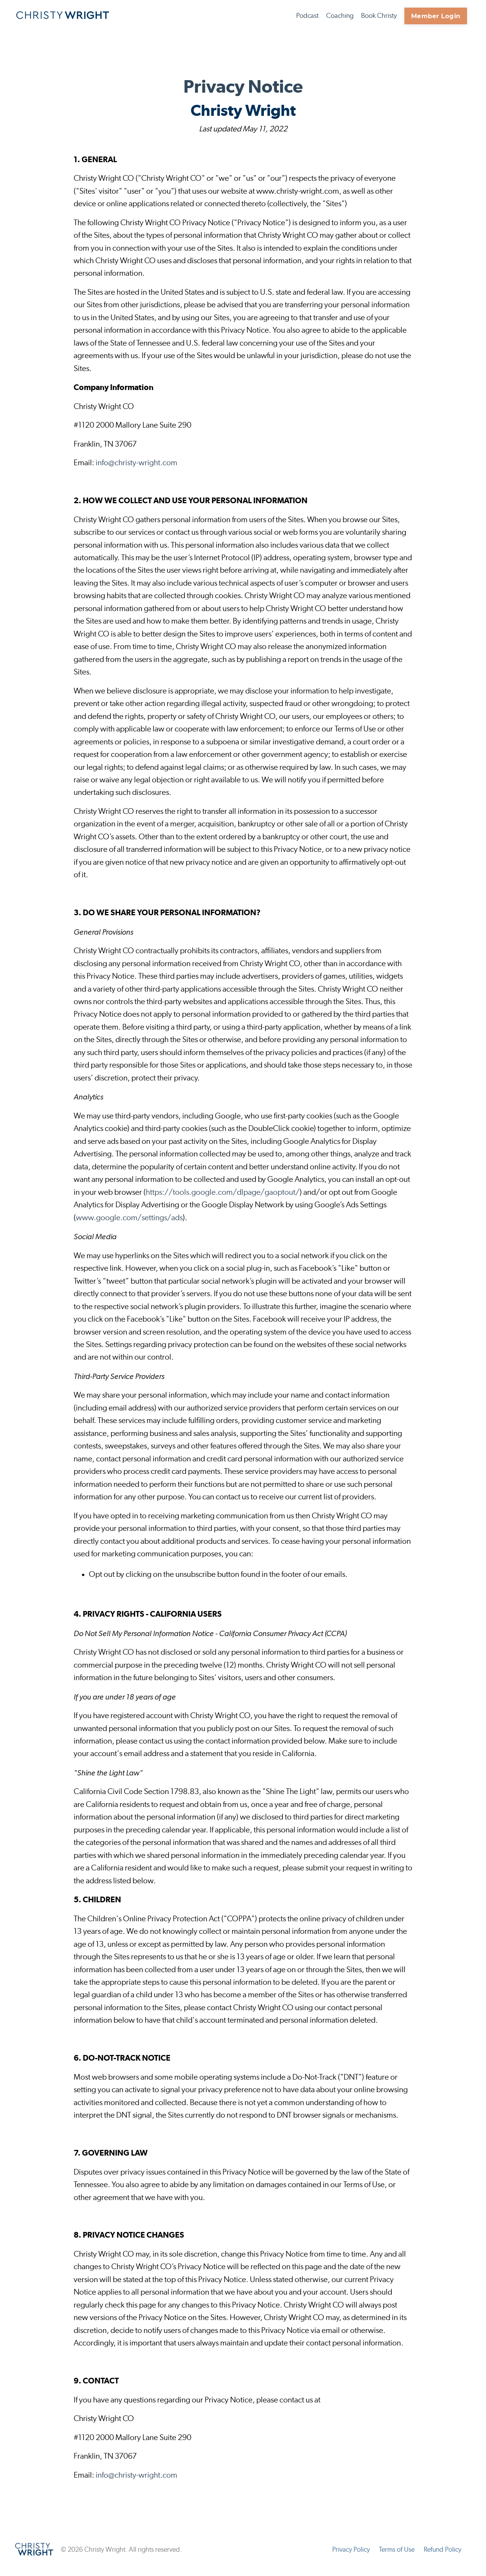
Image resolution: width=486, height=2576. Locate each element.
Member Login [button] (435, 16)
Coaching (339, 16)
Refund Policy (442, 2557)
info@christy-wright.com (136, 464)
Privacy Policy (351, 2557)
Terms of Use (397, 2557)
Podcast (307, 16)
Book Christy (379, 16)
